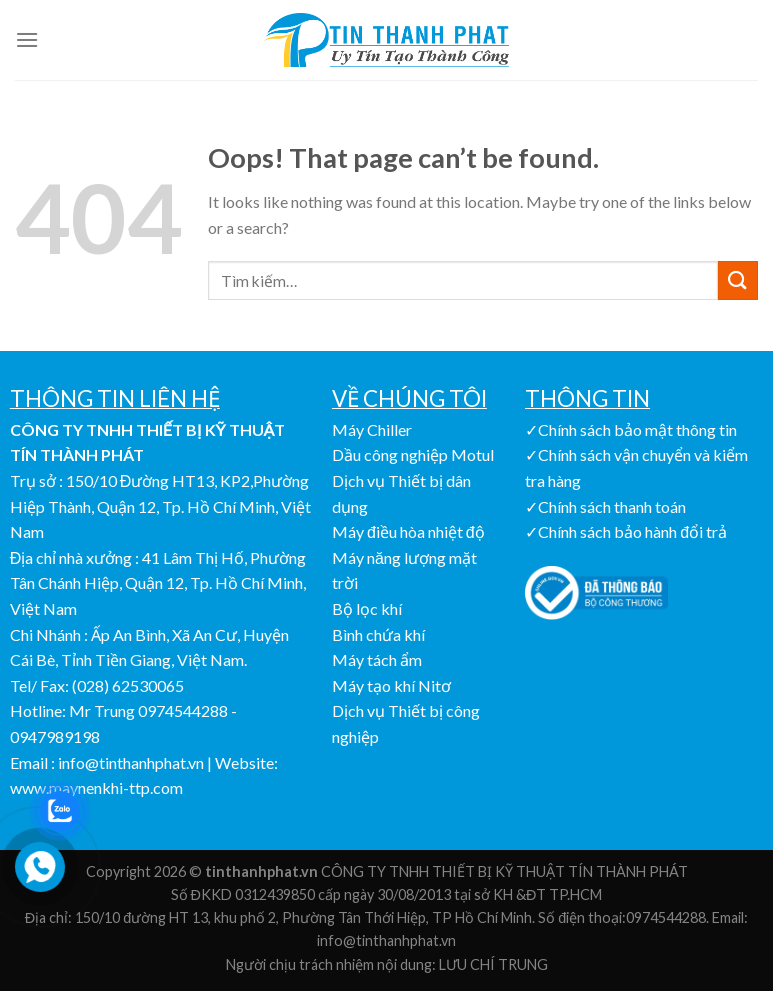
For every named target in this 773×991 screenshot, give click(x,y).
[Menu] (27, 39)
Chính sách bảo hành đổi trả (632, 531)
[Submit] (738, 280)
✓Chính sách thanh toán (605, 506)
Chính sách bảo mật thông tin (637, 429)
